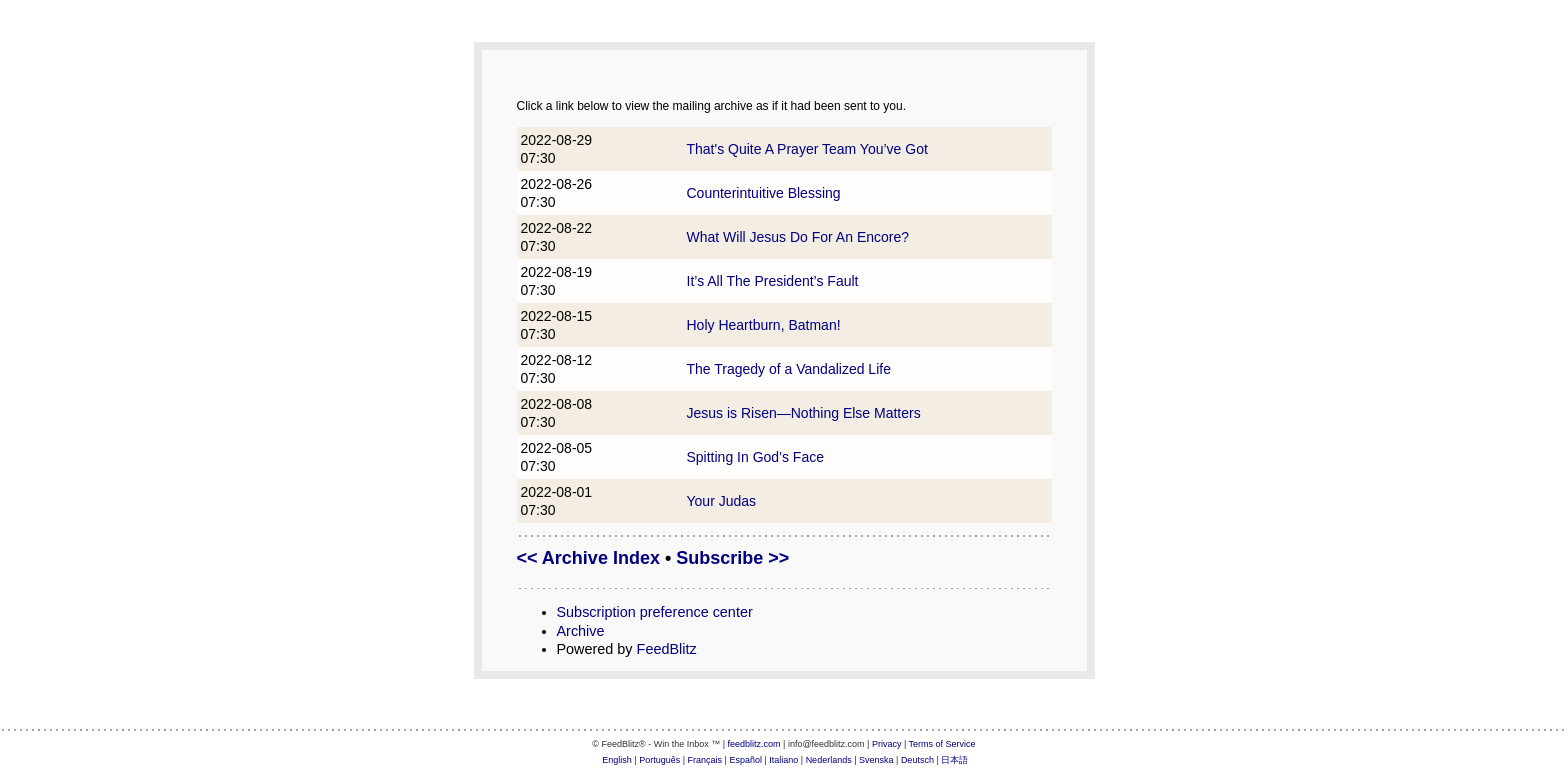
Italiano (783, 760)
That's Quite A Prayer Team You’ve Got (807, 149)
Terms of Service (942, 744)
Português (659, 760)
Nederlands (829, 760)
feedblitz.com (754, 744)
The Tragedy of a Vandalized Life (789, 369)
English (617, 760)
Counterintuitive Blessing (764, 193)
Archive (581, 631)
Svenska (876, 760)
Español (745, 760)
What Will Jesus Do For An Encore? (798, 237)
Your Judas (722, 501)
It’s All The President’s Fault (773, 281)
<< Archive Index (588, 558)
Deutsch (917, 760)
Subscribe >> (732, 558)
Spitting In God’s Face (755, 457)
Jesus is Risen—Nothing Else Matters (804, 413)
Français (705, 760)
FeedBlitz (667, 649)
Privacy (887, 744)
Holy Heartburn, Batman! (764, 325)
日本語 (954, 760)
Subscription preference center (655, 612)
